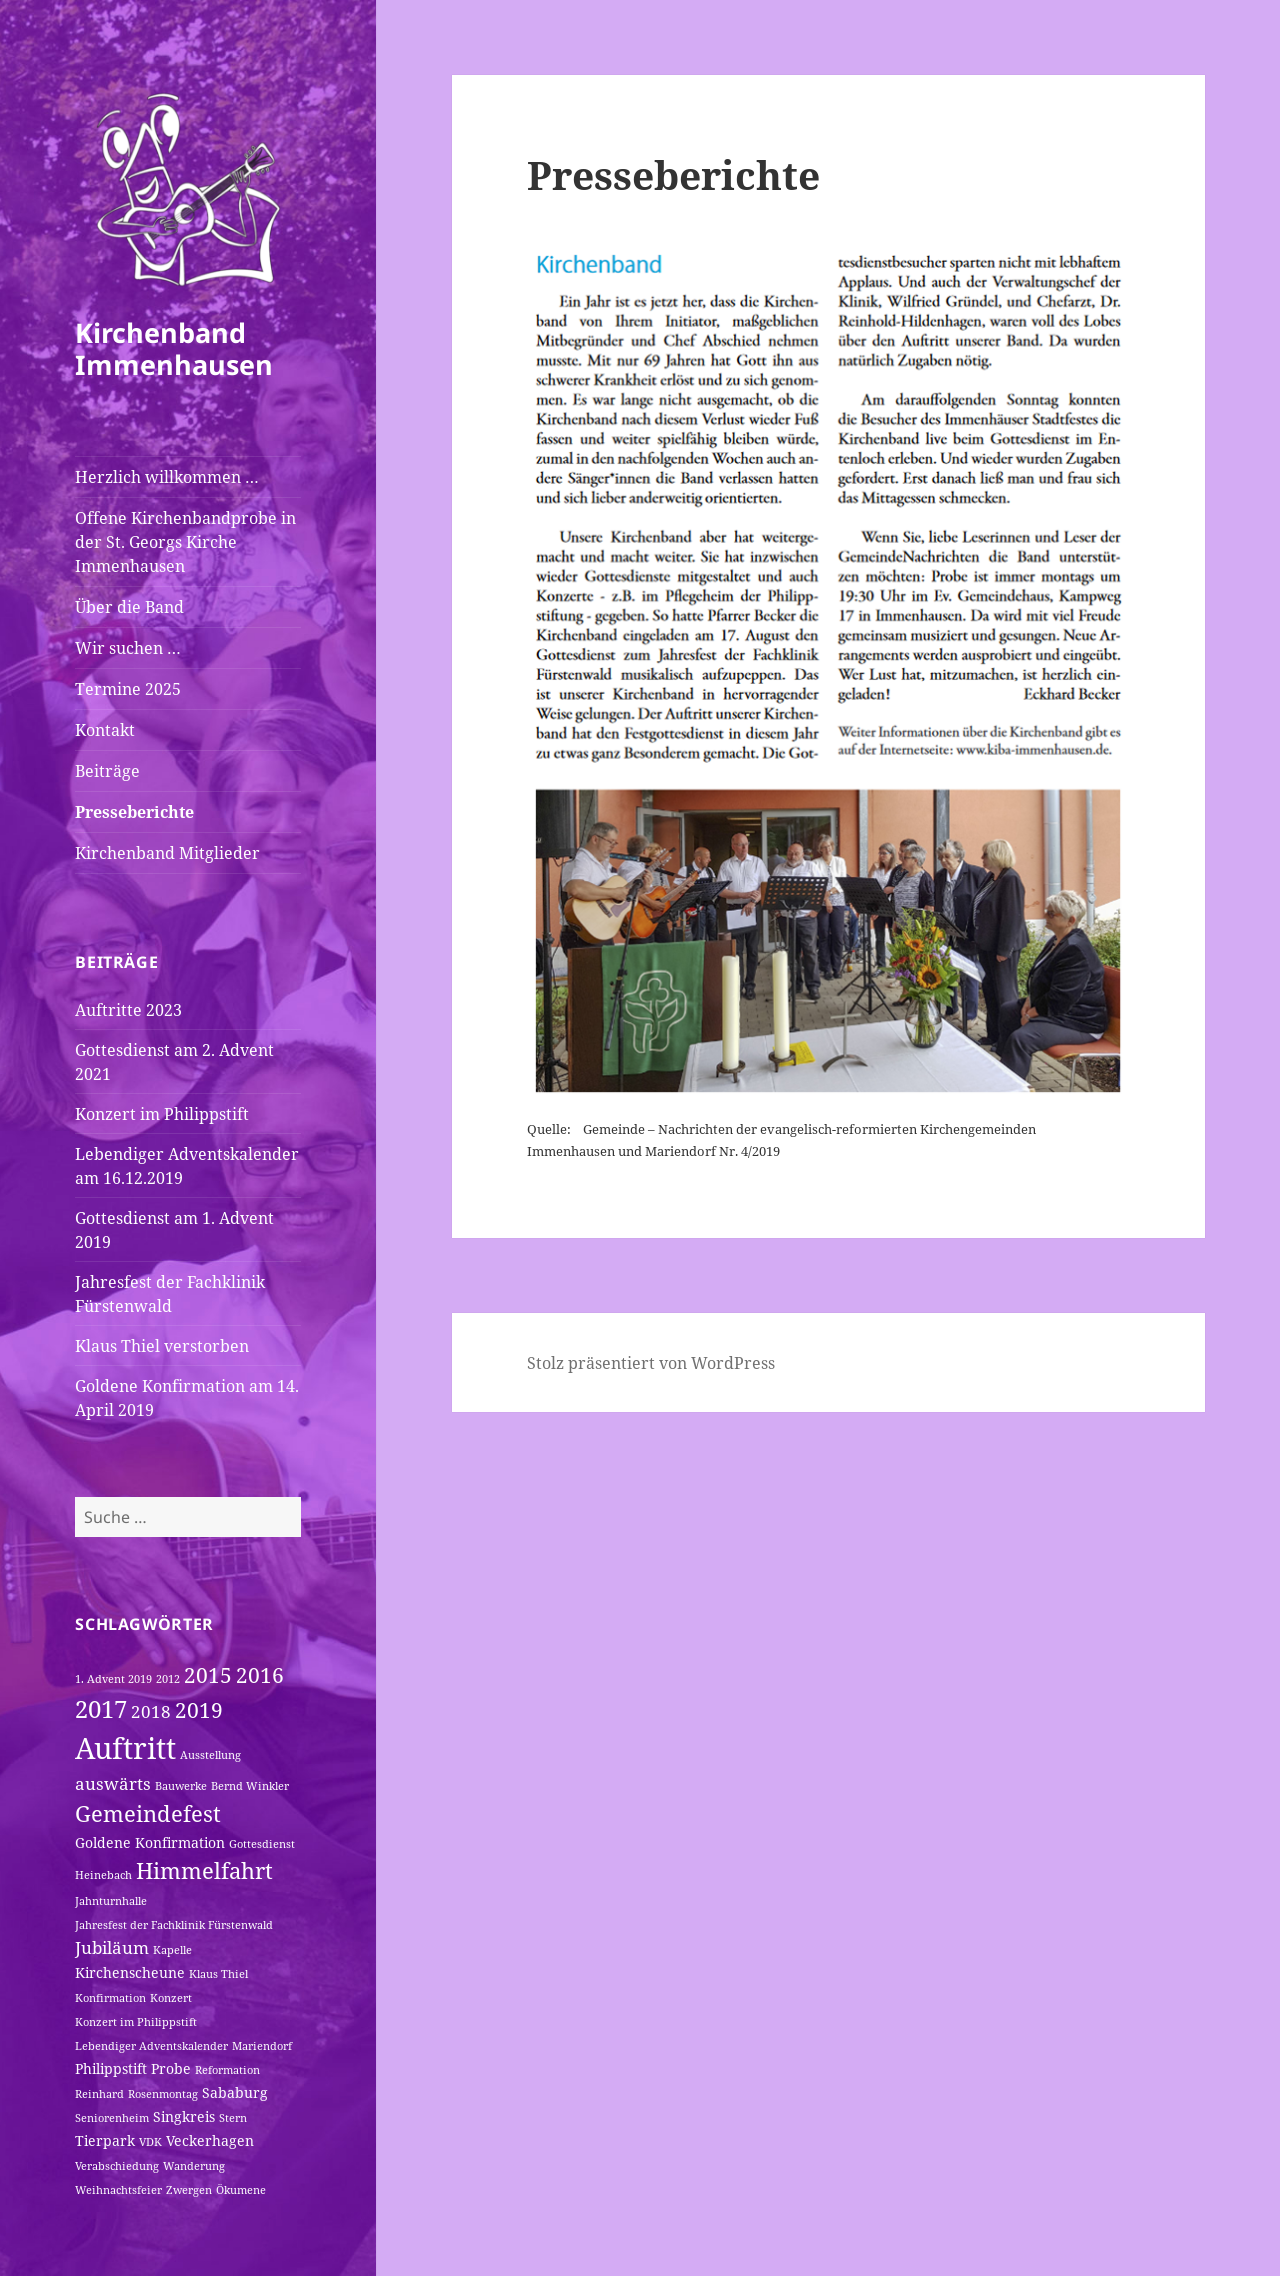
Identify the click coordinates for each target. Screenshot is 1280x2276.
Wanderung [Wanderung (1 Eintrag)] (194, 2166)
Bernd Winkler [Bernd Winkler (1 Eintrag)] (250, 1786)
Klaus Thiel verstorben (162, 1346)
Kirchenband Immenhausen (174, 348)
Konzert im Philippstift (162, 1114)
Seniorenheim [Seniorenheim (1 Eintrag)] (112, 2118)
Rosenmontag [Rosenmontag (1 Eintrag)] (163, 2094)
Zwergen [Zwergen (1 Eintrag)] (189, 2190)
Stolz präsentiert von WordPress (651, 1363)
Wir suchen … (128, 648)
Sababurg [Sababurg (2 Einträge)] (235, 2092)
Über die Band (129, 607)
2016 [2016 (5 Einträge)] (260, 1675)
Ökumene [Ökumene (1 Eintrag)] (241, 2190)
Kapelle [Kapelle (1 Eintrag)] (172, 1950)
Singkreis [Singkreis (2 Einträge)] (184, 2116)
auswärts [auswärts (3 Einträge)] (113, 1783)
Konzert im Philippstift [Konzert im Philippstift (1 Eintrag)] (136, 2022)
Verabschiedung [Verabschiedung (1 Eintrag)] (117, 2166)
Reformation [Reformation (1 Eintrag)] (227, 2070)
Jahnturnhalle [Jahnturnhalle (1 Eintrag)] (111, 1901)
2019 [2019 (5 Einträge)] (199, 1710)
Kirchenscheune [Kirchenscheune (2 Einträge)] (130, 1972)
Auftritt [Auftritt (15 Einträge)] (125, 1748)
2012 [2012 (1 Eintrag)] (168, 1679)
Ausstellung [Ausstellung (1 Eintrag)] (210, 1755)
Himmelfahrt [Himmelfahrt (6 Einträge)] (204, 1870)
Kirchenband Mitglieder (167, 853)
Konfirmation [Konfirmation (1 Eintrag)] (110, 1998)
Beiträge (107, 771)
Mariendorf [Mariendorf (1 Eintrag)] (262, 2046)
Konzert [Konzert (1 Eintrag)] (171, 1998)
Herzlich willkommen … (167, 477)
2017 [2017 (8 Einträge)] (101, 1708)
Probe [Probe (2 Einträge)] (171, 2068)
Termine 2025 (128, 689)
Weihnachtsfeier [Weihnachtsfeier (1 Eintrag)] (118, 2190)
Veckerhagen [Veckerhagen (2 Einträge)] (210, 2140)
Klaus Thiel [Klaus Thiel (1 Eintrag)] (218, 1974)
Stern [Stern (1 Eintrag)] (233, 2118)
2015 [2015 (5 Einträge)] (208, 1675)
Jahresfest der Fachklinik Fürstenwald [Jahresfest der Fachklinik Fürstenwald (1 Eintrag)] (174, 1925)
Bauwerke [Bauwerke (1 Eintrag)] (181, 1786)
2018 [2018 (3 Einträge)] (151, 1711)
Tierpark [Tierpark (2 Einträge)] (105, 2140)
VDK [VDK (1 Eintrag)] (150, 2142)
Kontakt (105, 730)
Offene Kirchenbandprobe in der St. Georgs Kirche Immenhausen (185, 542)
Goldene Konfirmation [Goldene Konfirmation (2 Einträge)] (150, 1842)
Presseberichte (134, 812)
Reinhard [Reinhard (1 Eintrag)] (99, 2094)
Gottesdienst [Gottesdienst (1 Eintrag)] (262, 1844)
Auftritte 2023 (128, 1010)
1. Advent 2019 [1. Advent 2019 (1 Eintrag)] (113, 1679)
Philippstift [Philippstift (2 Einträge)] (111, 2068)
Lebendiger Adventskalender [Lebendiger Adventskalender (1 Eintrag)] (151, 2046)
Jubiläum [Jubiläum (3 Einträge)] (112, 1947)
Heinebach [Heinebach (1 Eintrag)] (103, 1875)
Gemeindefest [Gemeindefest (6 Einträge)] (148, 1813)
